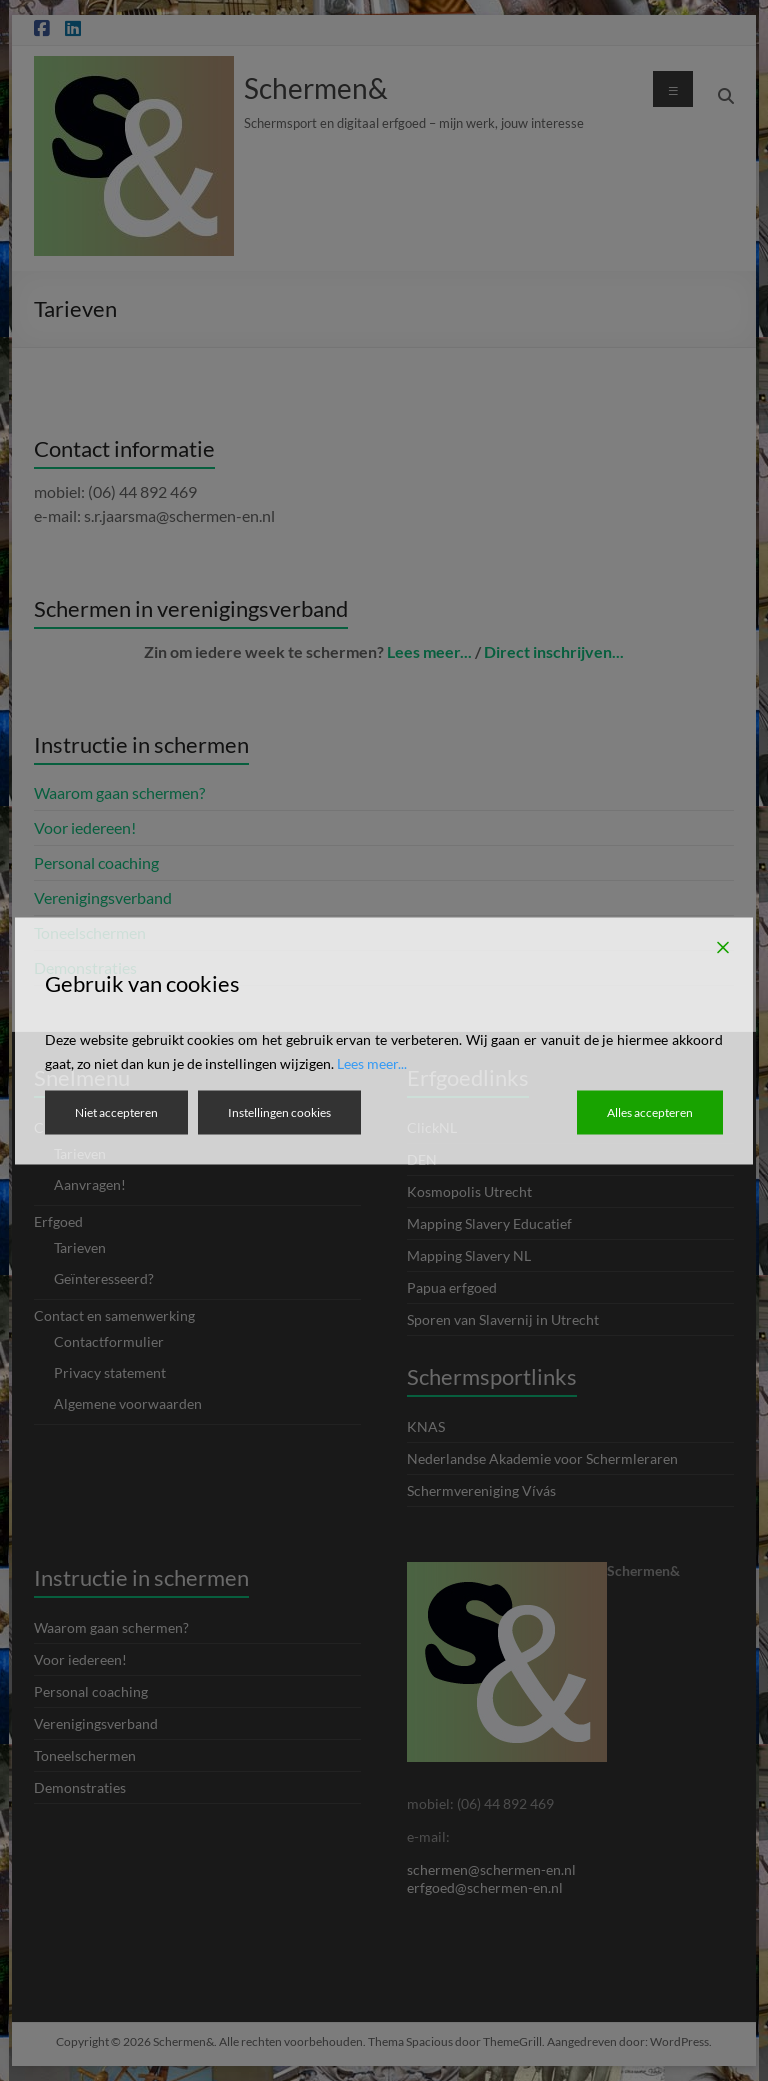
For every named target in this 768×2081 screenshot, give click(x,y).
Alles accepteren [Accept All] (650, 1111)
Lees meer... (372, 1062)
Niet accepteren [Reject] (116, 1111)
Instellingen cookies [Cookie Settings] (279, 1111)
